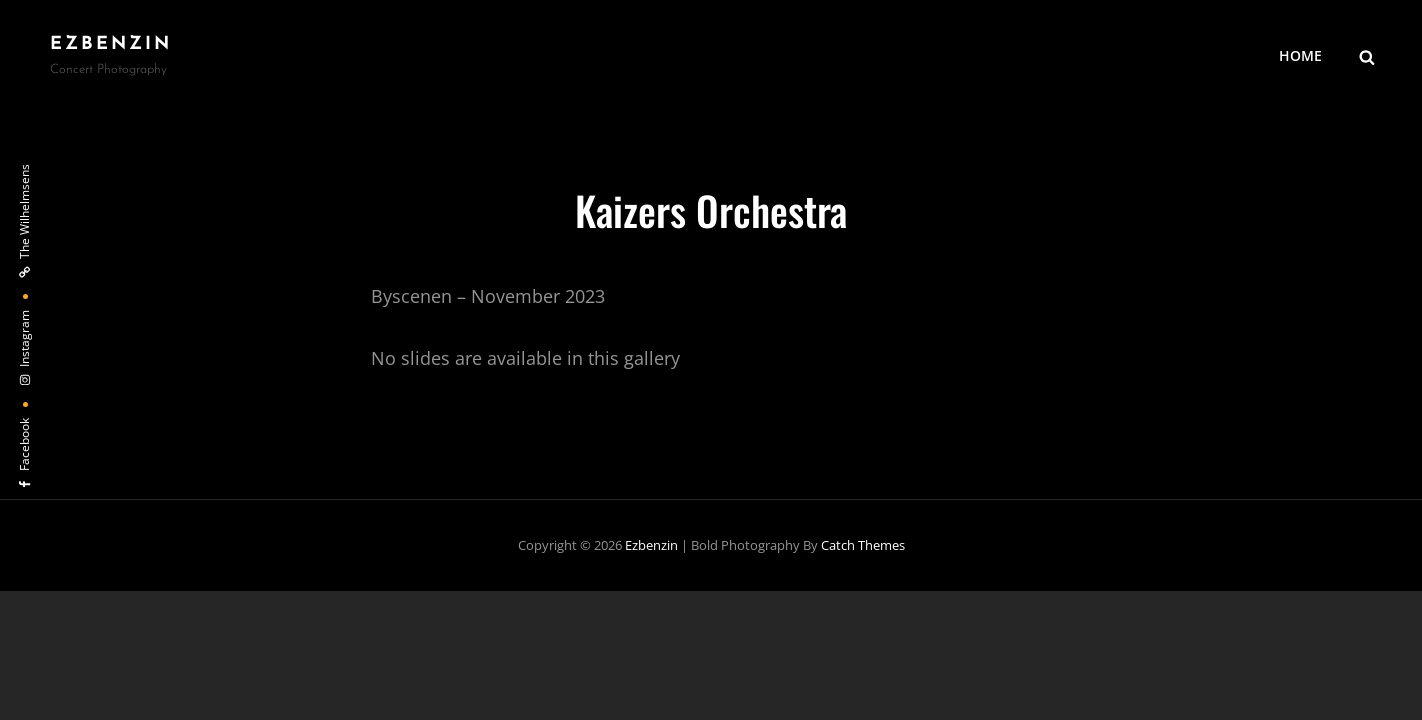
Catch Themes (863, 545)
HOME (1300, 55)
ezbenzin (111, 44)
